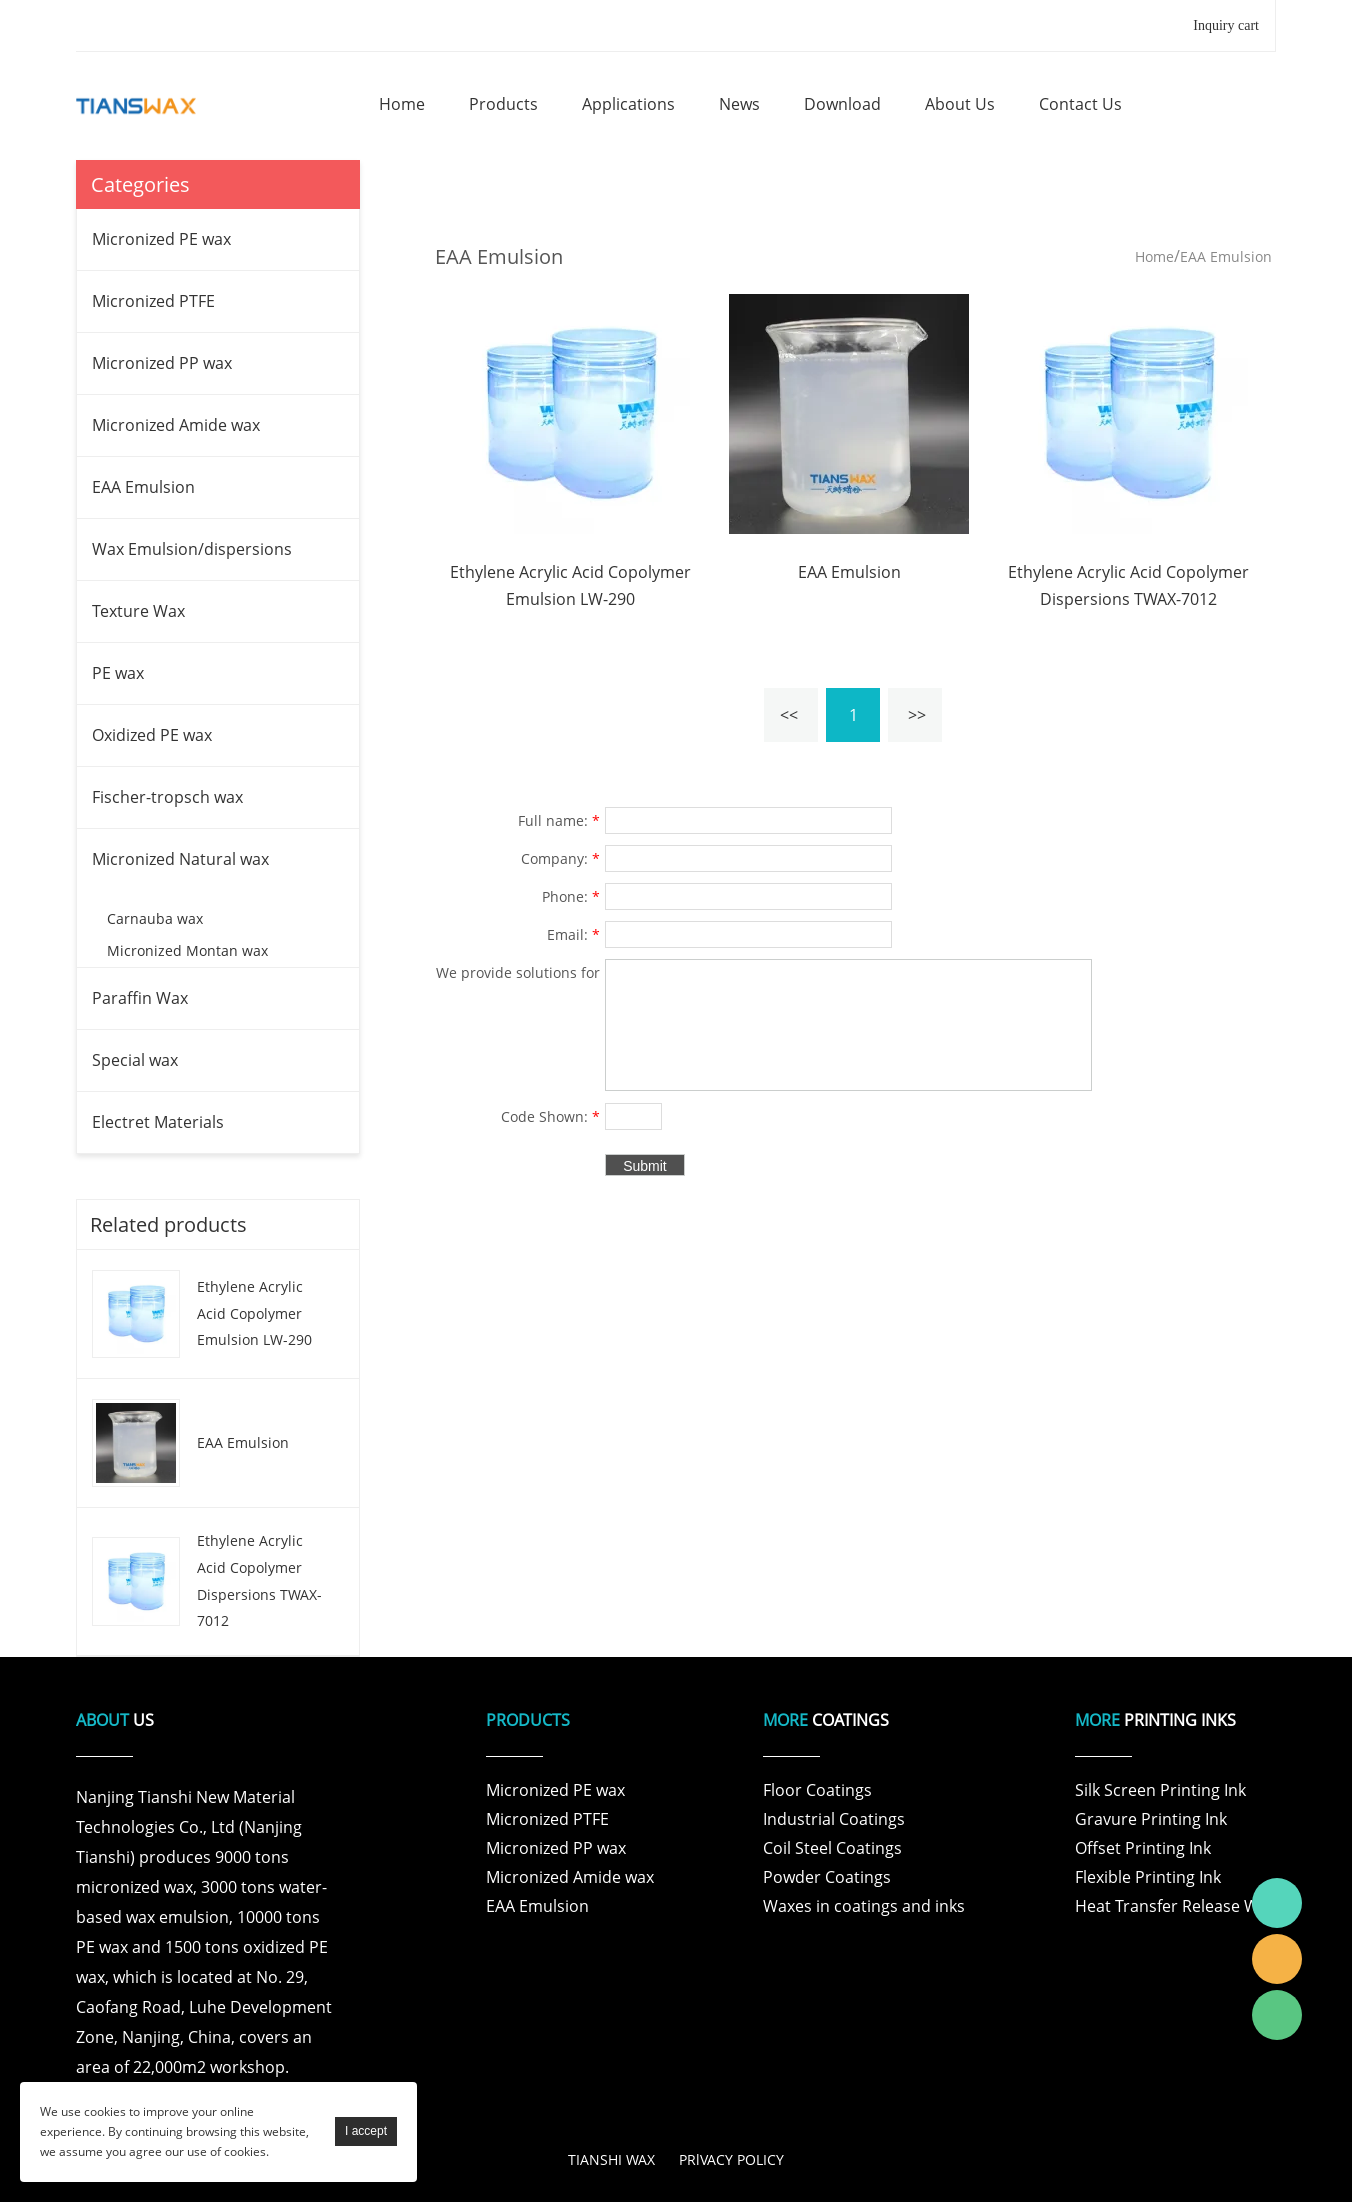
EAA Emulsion (143, 487)
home (402, 104)
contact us (1080, 104)
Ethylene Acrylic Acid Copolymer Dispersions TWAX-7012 (259, 1580)
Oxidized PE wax (152, 735)
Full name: (559, 820)
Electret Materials (158, 1122)
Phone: (571, 896)
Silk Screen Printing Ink (1160, 1790)
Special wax (135, 1060)
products (503, 104)
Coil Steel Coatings (832, 1848)
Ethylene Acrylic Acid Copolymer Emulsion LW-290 (254, 1313)
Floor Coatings (817, 1790)
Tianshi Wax (1277, 1903)
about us (960, 104)
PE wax (118, 673)
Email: (573, 934)
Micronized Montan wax (187, 950)
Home (1154, 256)
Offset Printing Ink (1143, 1848)
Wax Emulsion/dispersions (192, 549)
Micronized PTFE (153, 301)
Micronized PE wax (161, 239)
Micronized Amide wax (176, 425)
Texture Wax (138, 611)
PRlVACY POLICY (731, 2159)
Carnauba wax (155, 918)
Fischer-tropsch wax (167, 797)
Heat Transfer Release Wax (1175, 1906)
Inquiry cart (1226, 25)
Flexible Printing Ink (1148, 1877)
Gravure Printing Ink (1151, 1819)
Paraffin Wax (140, 998)
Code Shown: (550, 1116)
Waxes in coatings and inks (864, 1906)
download (842, 104)
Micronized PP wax (162, 363)
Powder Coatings (827, 1877)
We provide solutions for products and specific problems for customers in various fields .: (518, 975)
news (739, 104)
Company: (560, 858)
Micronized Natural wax (180, 859)
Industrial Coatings (834, 1819)
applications (628, 104)
